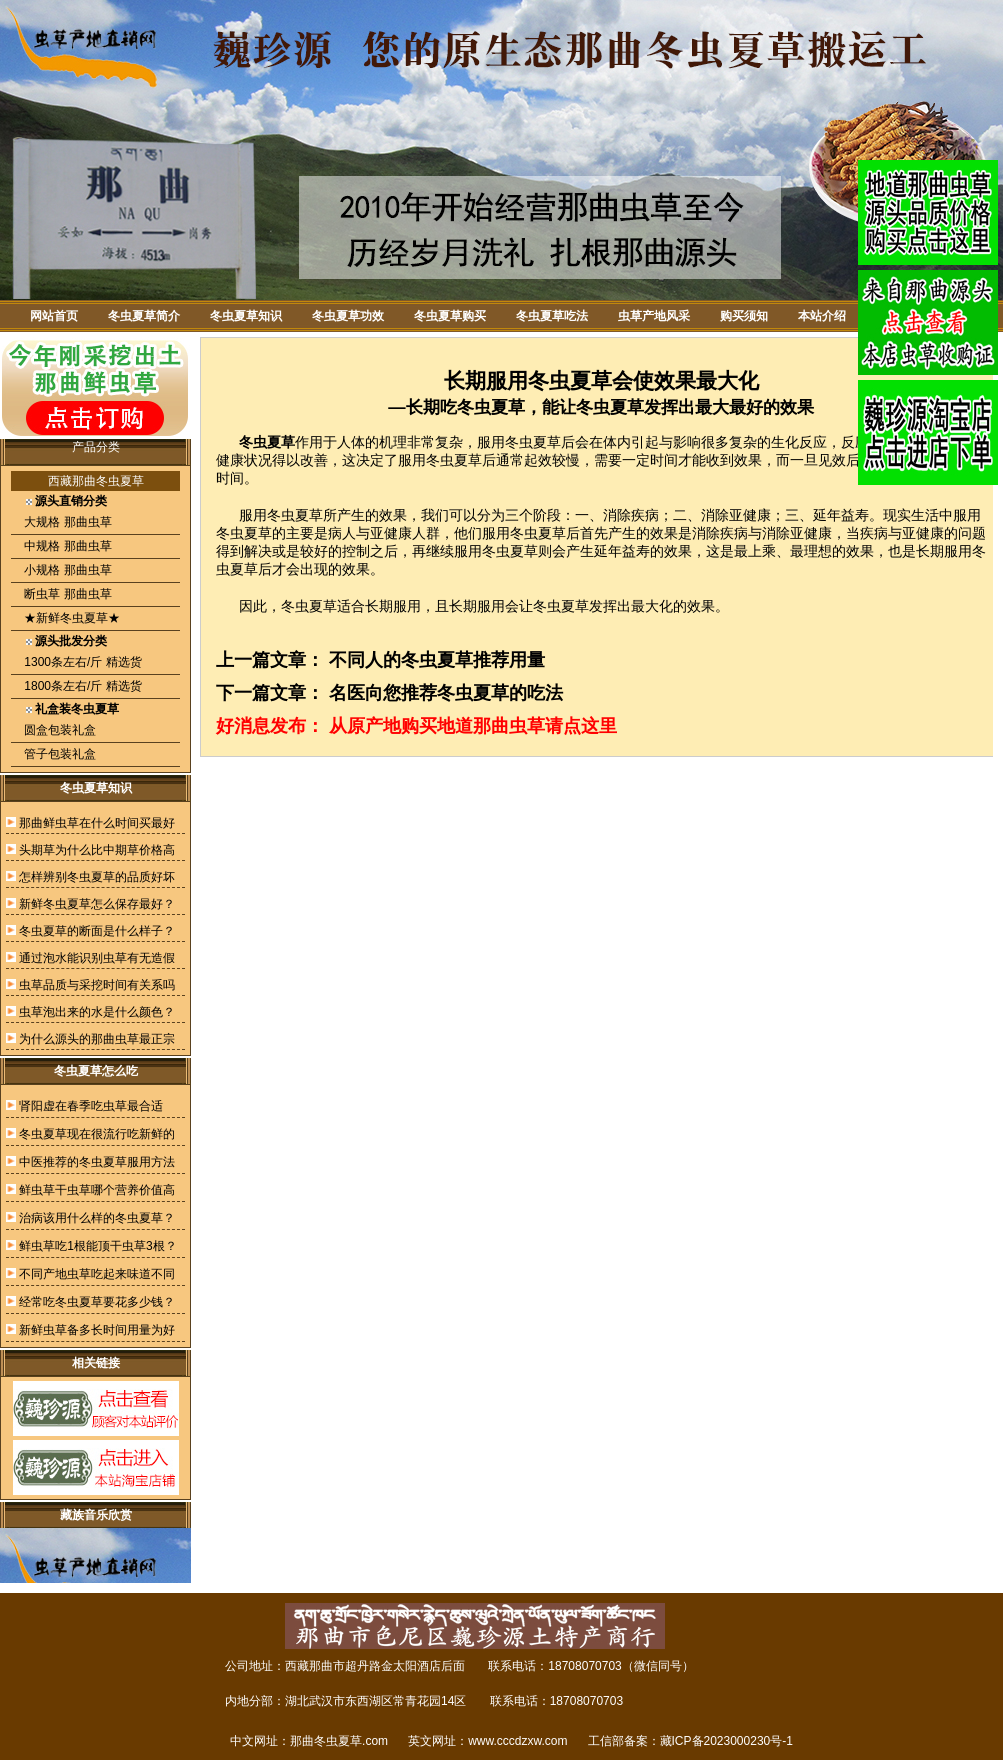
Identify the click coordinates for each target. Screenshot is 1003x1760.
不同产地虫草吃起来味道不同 (97, 1274)
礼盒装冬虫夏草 (77, 709)
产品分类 (96, 447)
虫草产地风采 (654, 316)
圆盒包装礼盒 (58, 730)
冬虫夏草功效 (348, 316)
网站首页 (54, 316)
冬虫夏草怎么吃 (96, 1071)
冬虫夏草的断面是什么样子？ (97, 931)
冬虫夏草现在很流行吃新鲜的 (97, 1134)
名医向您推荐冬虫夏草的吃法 (446, 693)
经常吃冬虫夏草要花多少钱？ (97, 1302)
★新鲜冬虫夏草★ (70, 618)
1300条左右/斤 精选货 (81, 662)
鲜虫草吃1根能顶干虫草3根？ (97, 1246)
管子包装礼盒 (58, 754)
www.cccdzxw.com (517, 1741)
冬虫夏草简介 (144, 316)
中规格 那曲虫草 (66, 546)
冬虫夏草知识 (246, 316)
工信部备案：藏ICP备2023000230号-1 (690, 1741)
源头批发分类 (71, 641)
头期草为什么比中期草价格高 (97, 850)
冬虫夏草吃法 (552, 316)
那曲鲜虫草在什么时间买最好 (97, 823)
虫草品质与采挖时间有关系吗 (97, 985)
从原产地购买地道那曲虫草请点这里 (473, 726)
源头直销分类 (71, 501)
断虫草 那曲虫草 (66, 594)
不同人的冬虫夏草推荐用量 (437, 660)
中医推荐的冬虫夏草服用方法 (97, 1162)
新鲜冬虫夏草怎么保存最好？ (97, 904)
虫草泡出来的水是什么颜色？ (97, 1012)
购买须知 (744, 316)
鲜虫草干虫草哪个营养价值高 (97, 1190)
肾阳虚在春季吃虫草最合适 (91, 1106)
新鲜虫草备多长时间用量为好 (97, 1330)
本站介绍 (822, 316)
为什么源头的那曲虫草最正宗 (97, 1039)
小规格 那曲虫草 (66, 570)
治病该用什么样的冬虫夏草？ (97, 1218)
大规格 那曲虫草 (66, 522)
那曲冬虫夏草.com (339, 1741)
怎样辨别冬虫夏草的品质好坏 (97, 877)
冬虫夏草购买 (450, 316)
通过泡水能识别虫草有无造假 (97, 958)
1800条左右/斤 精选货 (81, 686)
